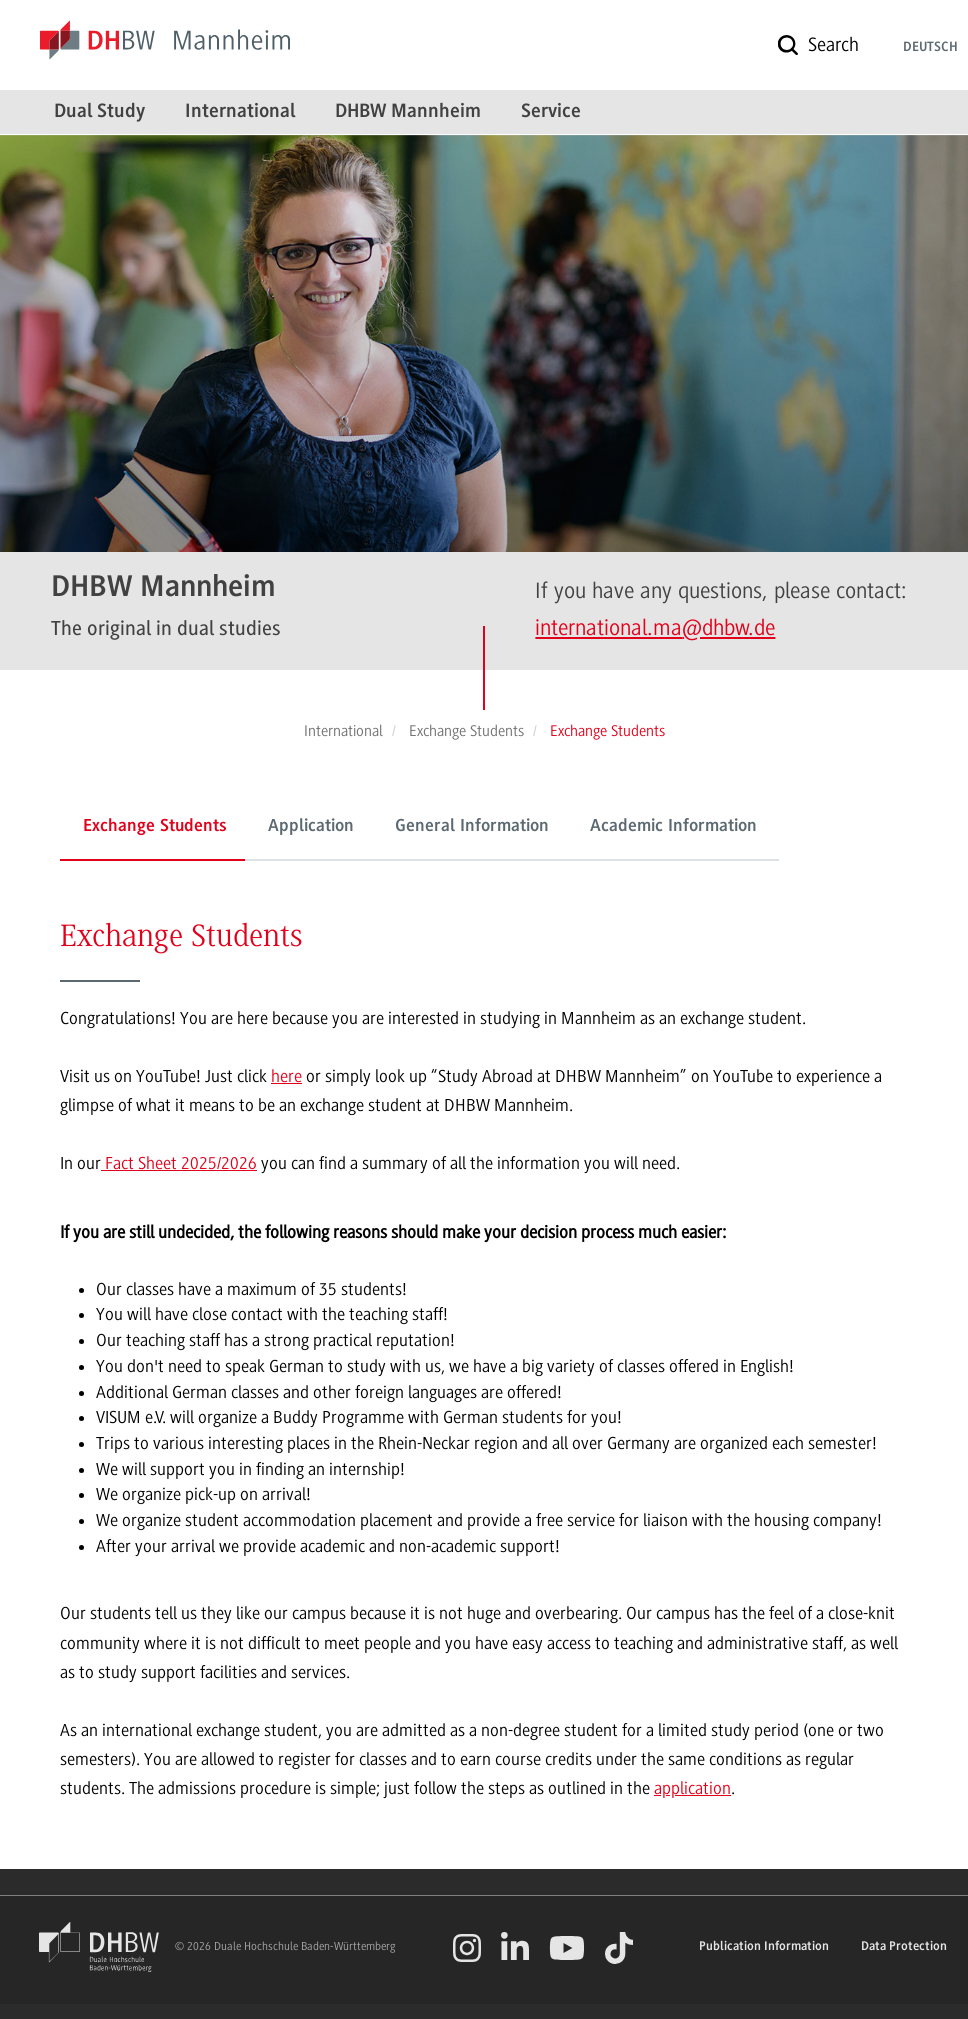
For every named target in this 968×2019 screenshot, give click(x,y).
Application (311, 827)
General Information (472, 827)
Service (551, 112)
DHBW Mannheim (408, 112)
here (286, 1076)
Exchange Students (155, 827)
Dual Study (99, 112)
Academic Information (673, 827)
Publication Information (764, 1946)
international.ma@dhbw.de (655, 627)
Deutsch (930, 48)
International (240, 112)
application (692, 1788)
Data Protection (904, 1946)
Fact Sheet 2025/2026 (179, 1163)
